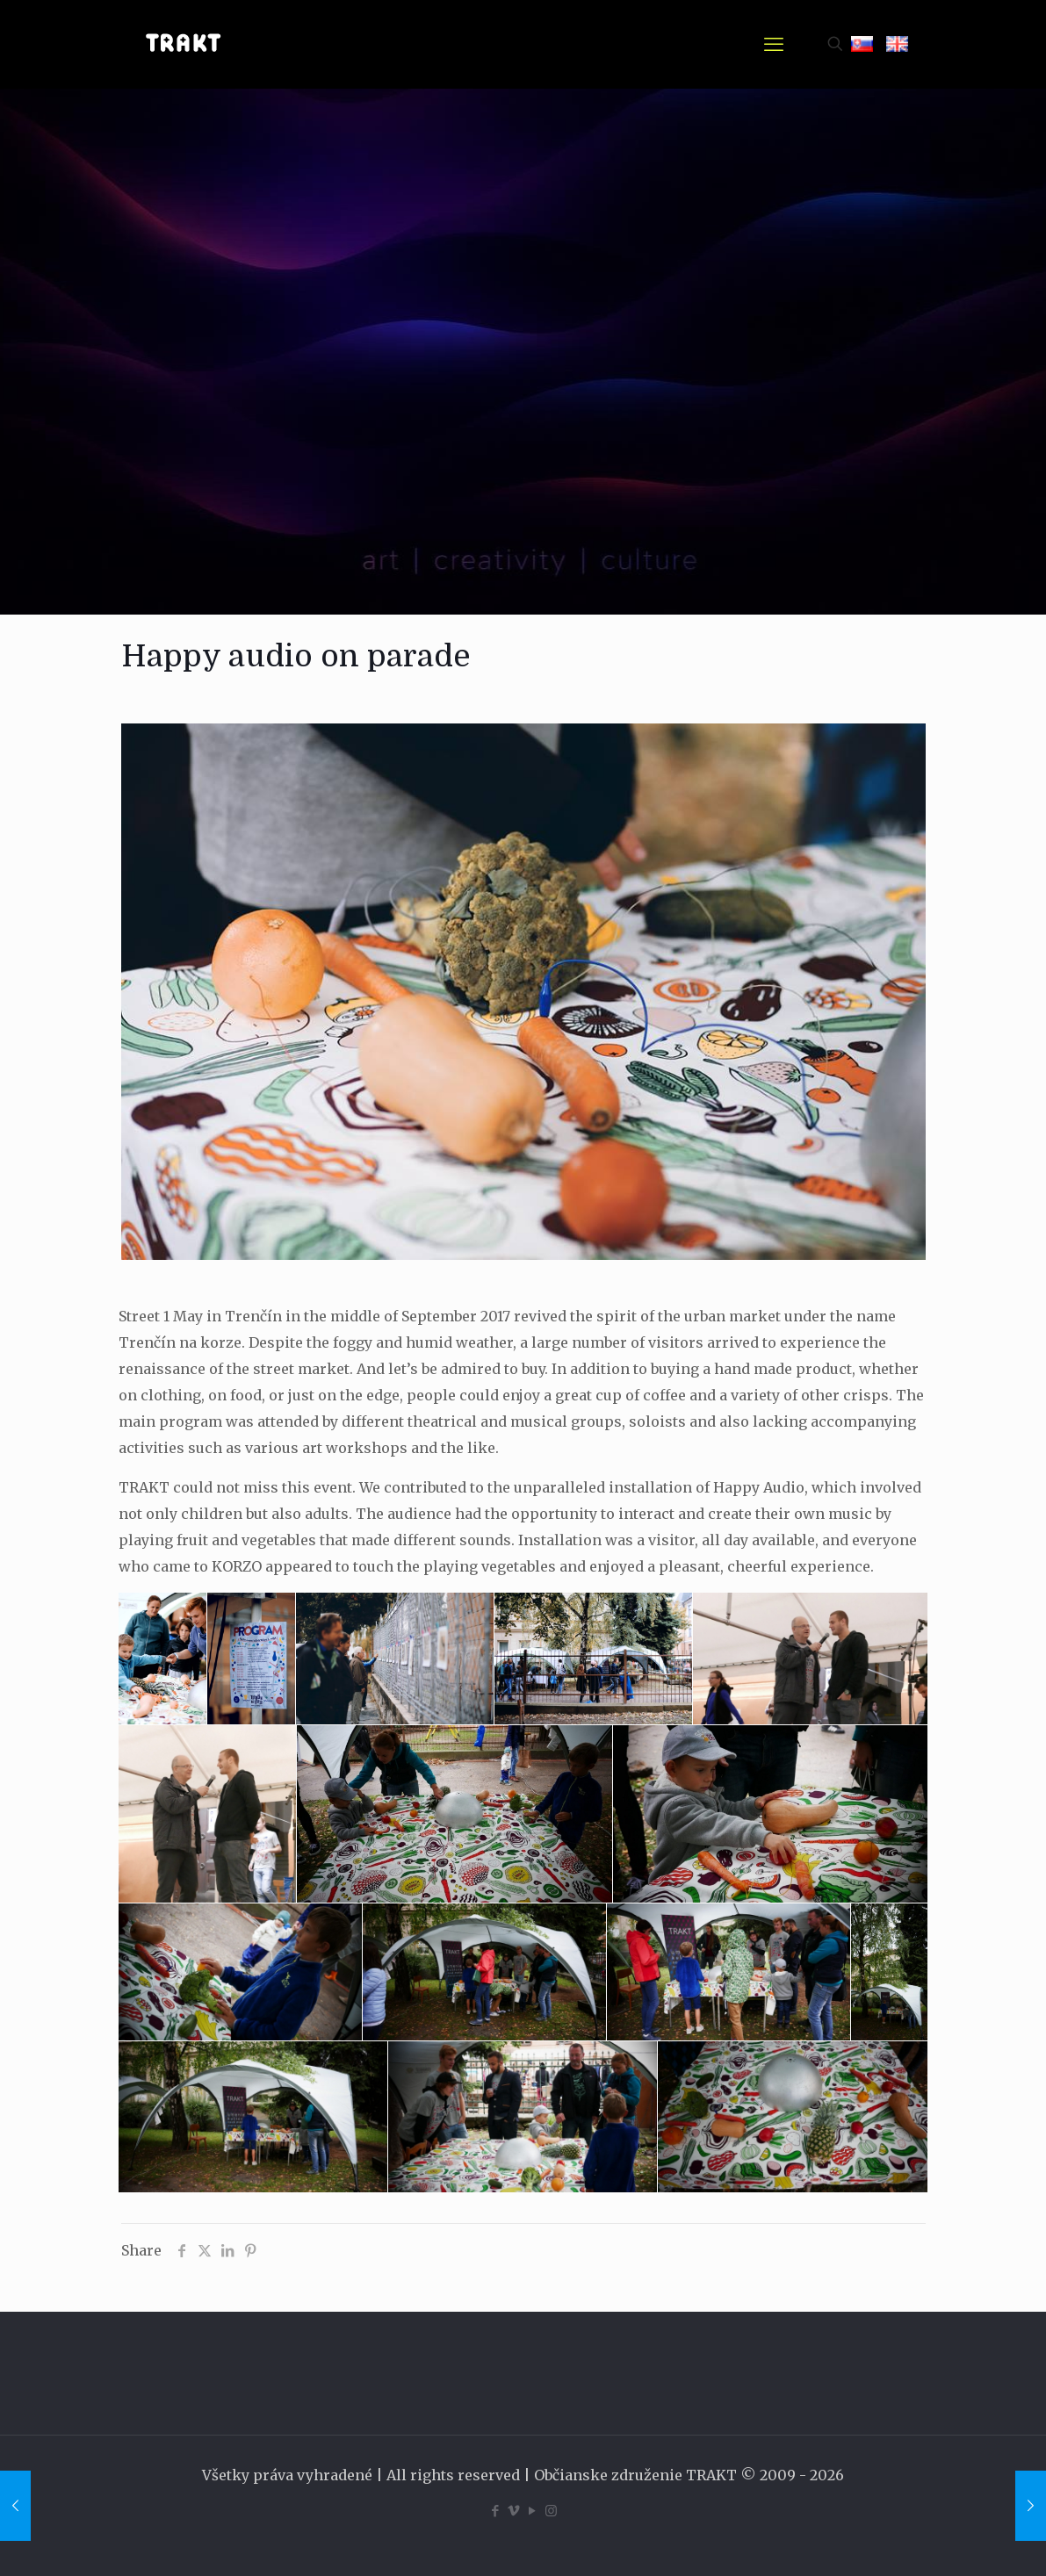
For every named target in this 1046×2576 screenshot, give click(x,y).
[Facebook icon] (495, 2510)
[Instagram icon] (551, 2510)
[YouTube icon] (532, 2510)
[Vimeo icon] (514, 2510)
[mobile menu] (774, 44)
